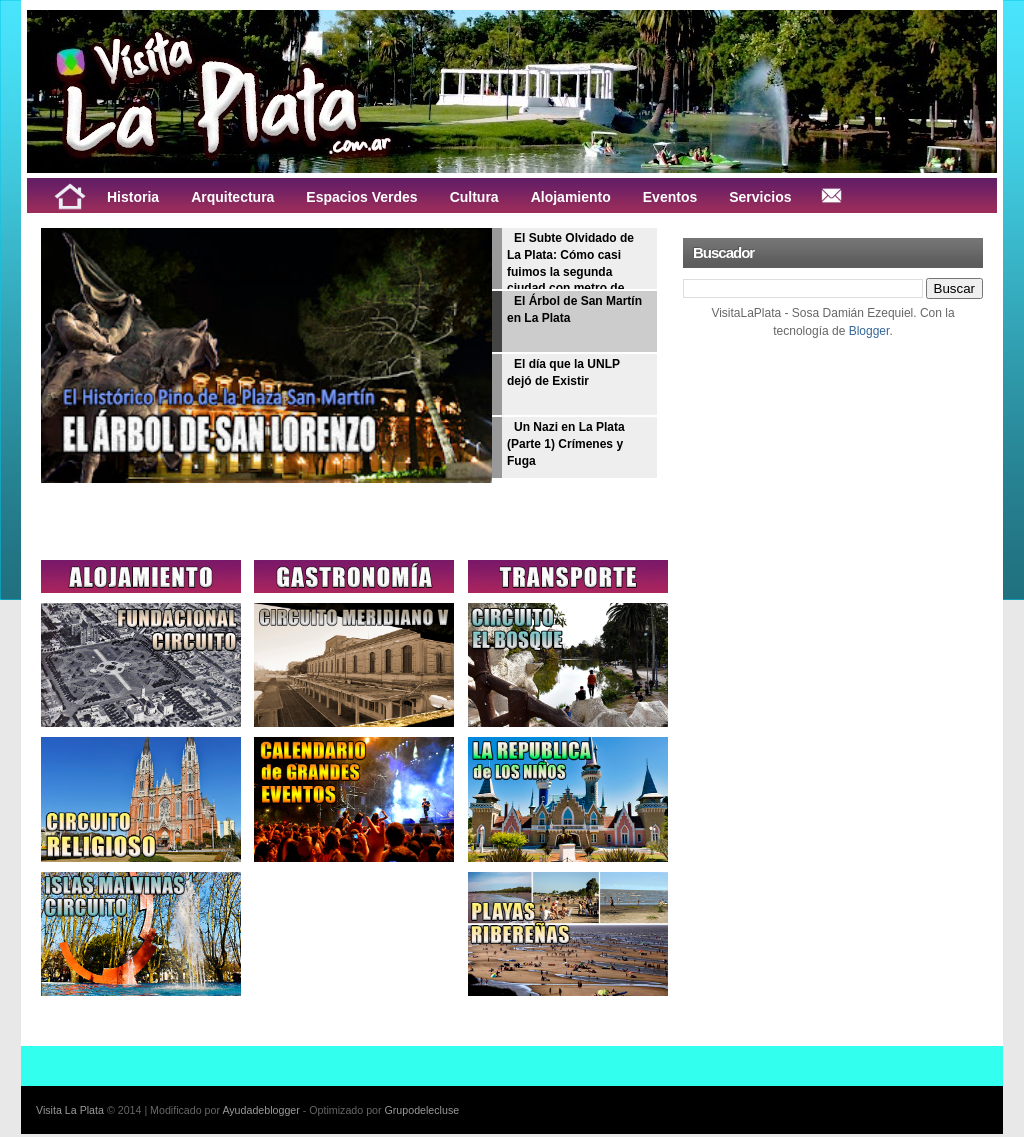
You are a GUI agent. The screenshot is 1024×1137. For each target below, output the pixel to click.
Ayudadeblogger (260, 1110)
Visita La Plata (70, 1110)
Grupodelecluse (422, 1110)
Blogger (869, 331)
